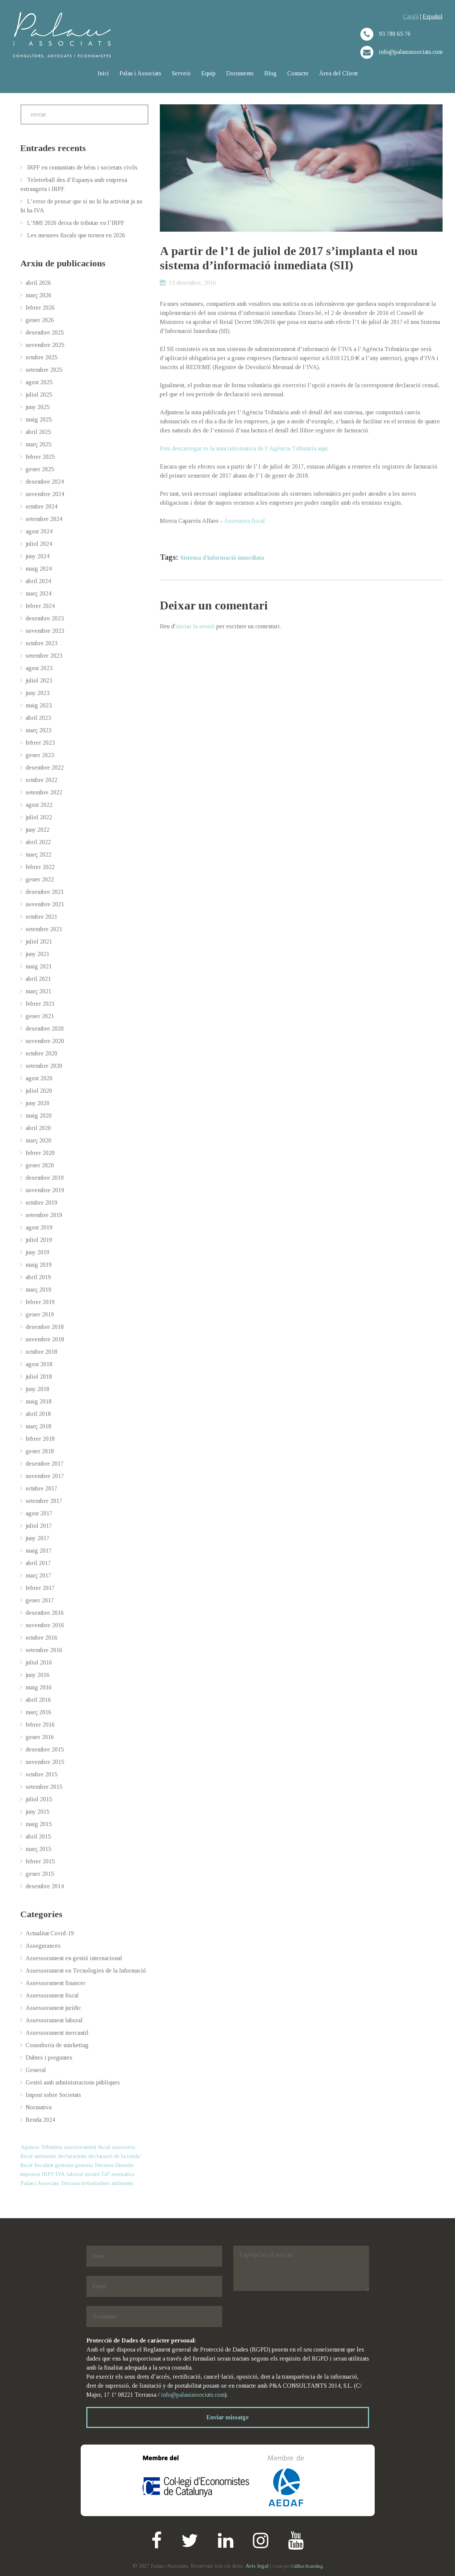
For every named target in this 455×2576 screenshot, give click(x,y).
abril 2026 (38, 282)
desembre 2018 (45, 1327)
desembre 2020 (45, 1028)
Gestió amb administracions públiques (73, 2082)
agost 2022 (39, 805)
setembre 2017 (44, 1501)
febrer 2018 (40, 1438)
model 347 (97, 2174)
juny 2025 (37, 407)
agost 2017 (39, 1513)
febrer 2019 (40, 1302)
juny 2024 (37, 556)
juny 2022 (37, 829)
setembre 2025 (44, 369)
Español (433, 16)
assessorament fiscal (87, 2147)
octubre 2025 (41, 357)
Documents (240, 73)
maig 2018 (39, 1401)
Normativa (39, 2107)
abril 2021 (38, 979)
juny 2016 (37, 1675)
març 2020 (38, 1140)
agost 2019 (39, 1227)
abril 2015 (38, 1836)
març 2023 (38, 730)
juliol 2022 (39, 817)
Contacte (298, 73)
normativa (123, 2174)
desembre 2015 (45, 1749)
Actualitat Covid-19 (50, 1933)
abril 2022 (38, 842)
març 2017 (38, 1575)
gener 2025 (40, 469)
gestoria (64, 2165)
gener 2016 (40, 1737)
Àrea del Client (338, 73)
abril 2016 (38, 1699)
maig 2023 (39, 705)
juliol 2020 (39, 1090)
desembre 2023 (45, 618)
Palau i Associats (140, 73)
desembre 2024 (45, 481)
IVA (60, 2174)
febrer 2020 (40, 1153)
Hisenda (124, 2165)
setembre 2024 (44, 519)
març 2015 (38, 1849)
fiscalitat (44, 2165)
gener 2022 (40, 879)
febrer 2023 (40, 742)
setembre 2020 (44, 1066)
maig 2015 (39, 1824)
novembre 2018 (45, 1339)
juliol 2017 (39, 1525)
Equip (208, 73)
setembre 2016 (44, 1650)
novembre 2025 (45, 345)
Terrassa (70, 2183)
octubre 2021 (41, 916)
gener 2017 (40, 1600)
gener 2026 (40, 320)
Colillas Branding (306, 2566)
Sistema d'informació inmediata (222, 557)
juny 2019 (37, 1252)
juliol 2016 (39, 1662)
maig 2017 (39, 1550)
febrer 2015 (40, 1861)
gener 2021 (40, 1016)
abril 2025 (38, 432)
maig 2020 (39, 1115)
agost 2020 (39, 1078)
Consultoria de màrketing (57, 2045)
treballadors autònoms (107, 2183)
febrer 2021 (40, 1003)
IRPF (48, 2174)
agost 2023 (39, 668)
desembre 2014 (45, 1886)
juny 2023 (37, 693)
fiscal (26, 2165)
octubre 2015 (41, 1774)
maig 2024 (39, 568)
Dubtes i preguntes (49, 2057)
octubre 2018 (41, 1351)
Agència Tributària (41, 2147)
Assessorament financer (56, 1983)
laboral (74, 2174)
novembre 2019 (45, 1190)
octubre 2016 (41, 1637)
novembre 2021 (45, 904)
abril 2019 (38, 1277)
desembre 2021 (45, 892)
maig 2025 (39, 419)
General (36, 2070)
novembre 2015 (45, 1762)
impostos (30, 2174)
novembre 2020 (45, 1041)
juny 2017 (37, 1538)
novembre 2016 (45, 1625)
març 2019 (38, 1289)
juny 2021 (37, 954)
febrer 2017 (40, 1588)
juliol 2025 (39, 394)
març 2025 (38, 444)
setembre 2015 (44, 1787)
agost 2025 (39, 382)
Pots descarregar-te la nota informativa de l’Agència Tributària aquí (244, 448)
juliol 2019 (39, 1240)
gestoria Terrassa (94, 2165)
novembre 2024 (45, 494)
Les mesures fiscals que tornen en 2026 (76, 235)
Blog (270, 73)
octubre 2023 (41, 643)
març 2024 (38, 593)
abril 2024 (38, 581)
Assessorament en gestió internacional (74, 1958)
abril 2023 (38, 718)
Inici (103, 73)
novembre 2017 (45, 1476)
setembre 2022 (44, 792)
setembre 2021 (44, 929)
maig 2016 (39, 1687)
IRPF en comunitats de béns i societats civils (82, 167)
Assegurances (43, 1945)
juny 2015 (37, 1811)
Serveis (181, 73)
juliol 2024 (39, 544)
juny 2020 (37, 1103)
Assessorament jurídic (53, 2008)
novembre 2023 (45, 631)
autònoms (45, 2156)
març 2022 (38, 854)
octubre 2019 (41, 1202)
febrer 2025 (40, 457)
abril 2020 (38, 1128)
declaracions (72, 2156)
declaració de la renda (114, 2156)
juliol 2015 (39, 1799)
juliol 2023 (39, 680)
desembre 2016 (45, 1612)
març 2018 (38, 1426)
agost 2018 (39, 1364)
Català (410, 16)
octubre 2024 (41, 506)
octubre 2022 (41, 780)
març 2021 (38, 991)
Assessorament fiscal (52, 1995)
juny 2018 (37, 1389)
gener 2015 (40, 1874)
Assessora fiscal (244, 521)
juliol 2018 (39, 1376)
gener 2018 (40, 1451)
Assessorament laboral (54, 2020)
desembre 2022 (45, 767)
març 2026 (38, 295)
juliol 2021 (39, 941)
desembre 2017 (45, 1463)
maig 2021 (39, 966)
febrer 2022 (40, 867)
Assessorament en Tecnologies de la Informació (86, 1970)
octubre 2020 (41, 1053)
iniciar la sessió (195, 626)
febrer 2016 (40, 1724)
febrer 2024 (40, 606)
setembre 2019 (44, 1215)
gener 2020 (40, 1165)
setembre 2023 (44, 655)
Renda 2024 (40, 2119)
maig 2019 (39, 1264)
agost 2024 (39, 531)
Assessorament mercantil (57, 2032)
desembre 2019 (45, 1177)
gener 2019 (40, 1314)
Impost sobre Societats (53, 2095)
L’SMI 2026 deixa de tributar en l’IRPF (75, 223)
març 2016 (38, 1712)
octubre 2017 (41, 1488)
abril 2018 (38, 1414)
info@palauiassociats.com (193, 2394)
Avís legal (256, 2566)
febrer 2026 (40, 307)
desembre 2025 (45, 332)
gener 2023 (40, 755)
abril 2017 (38, 1563)
